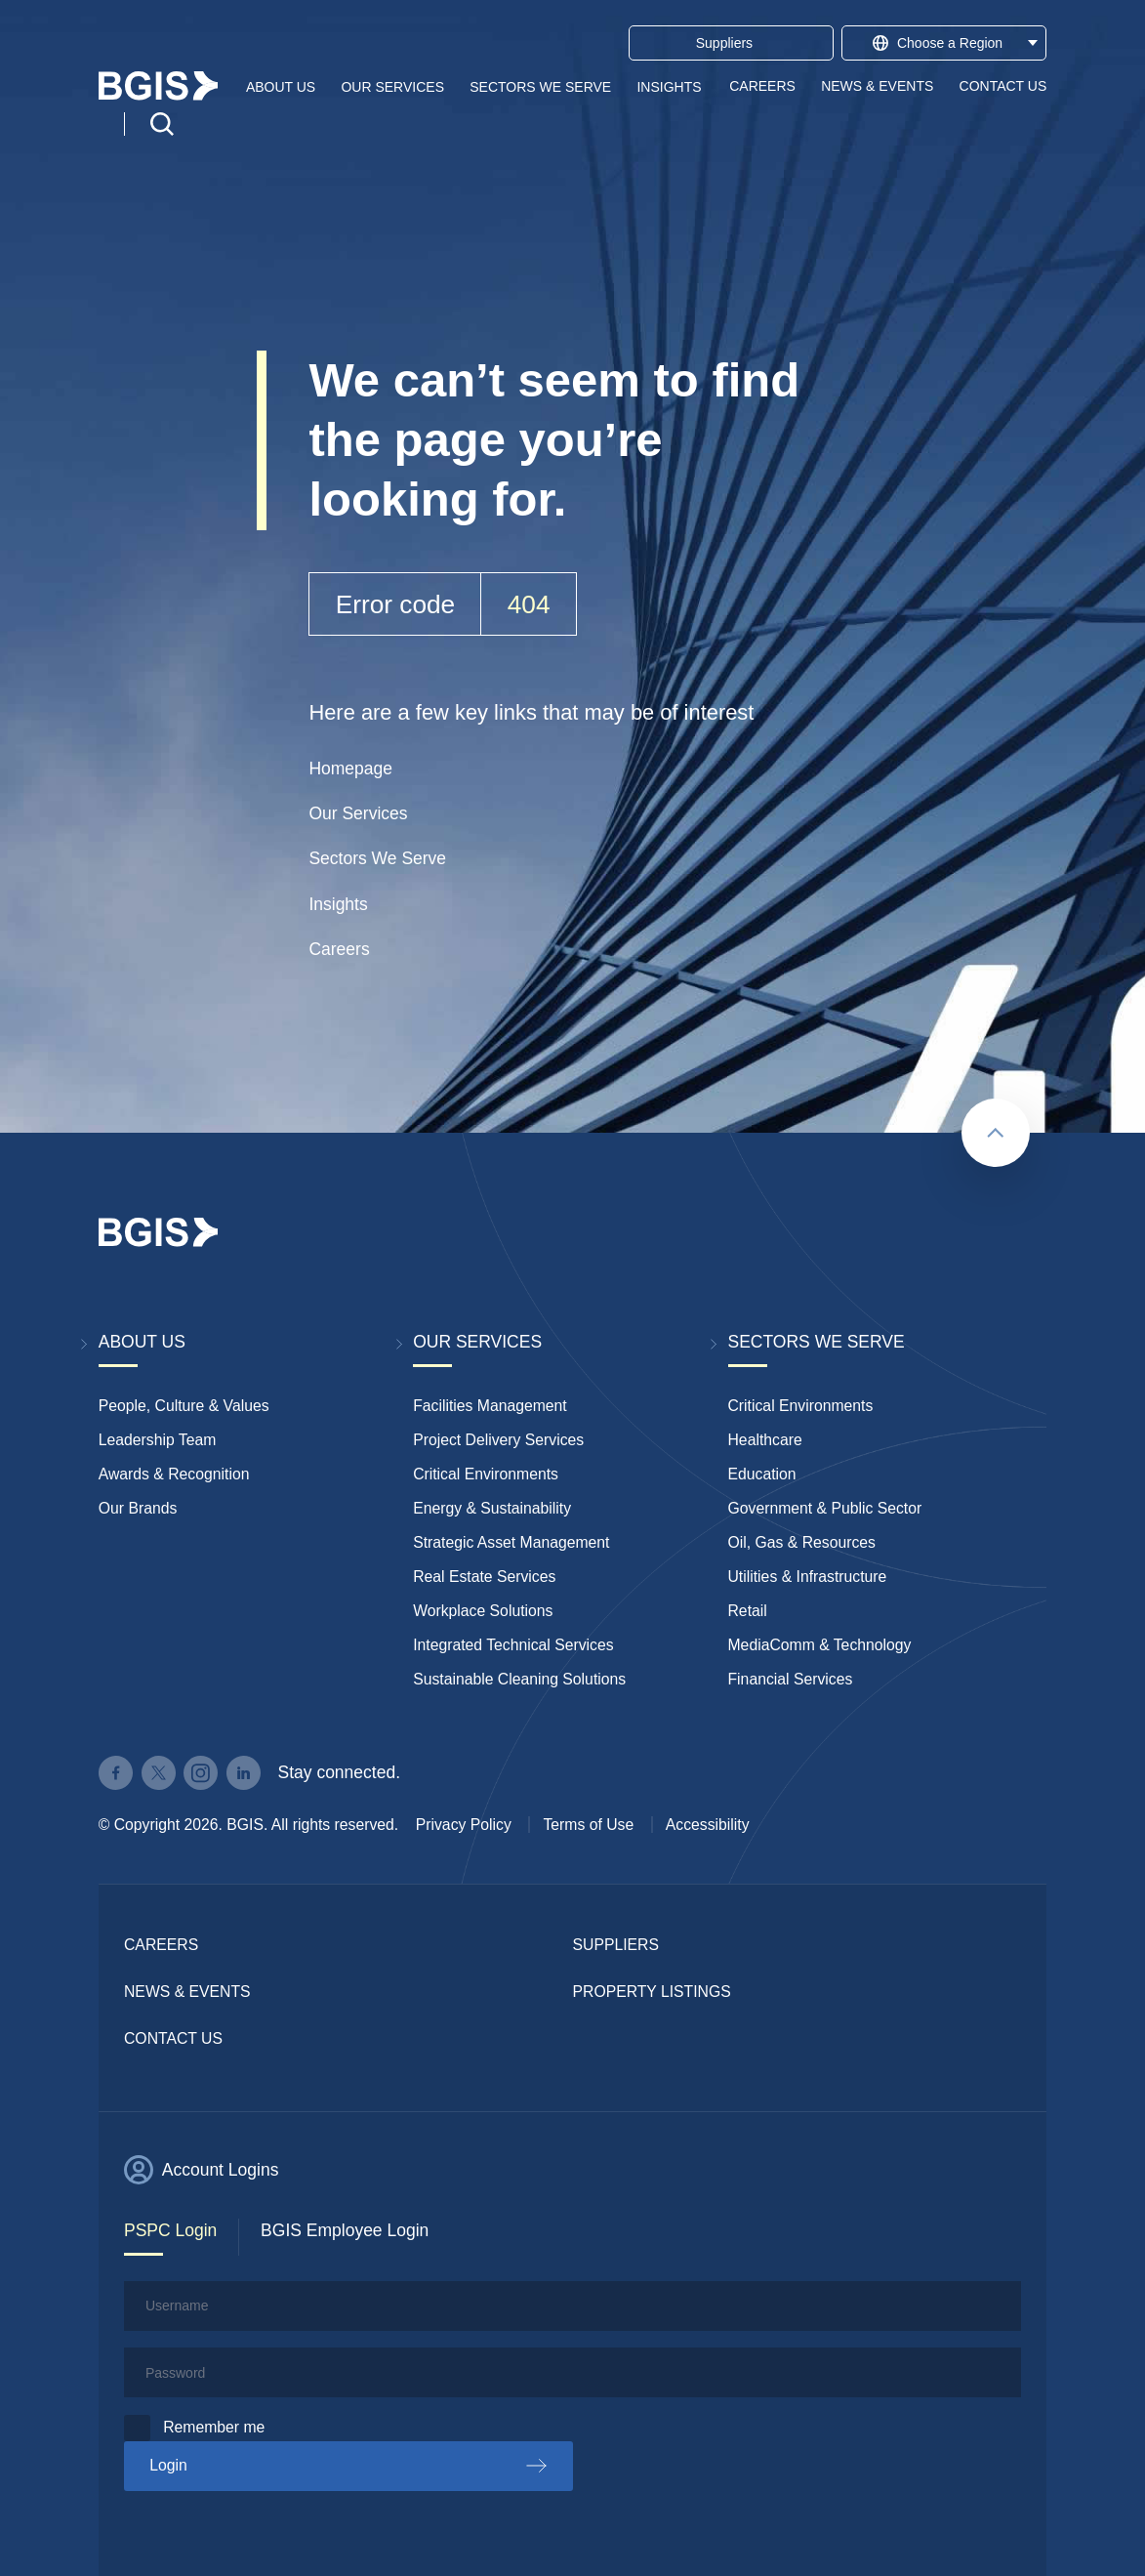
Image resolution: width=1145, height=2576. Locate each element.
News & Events (877, 86)
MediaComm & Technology (820, 1645)
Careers (762, 86)
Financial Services (790, 1679)
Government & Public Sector (825, 1508)
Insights (668, 86)
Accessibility (708, 1824)
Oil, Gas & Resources (802, 1542)
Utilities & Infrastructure (807, 1576)
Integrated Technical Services (513, 1645)
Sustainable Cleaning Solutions (519, 1679)
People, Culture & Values (184, 1405)
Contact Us (1003, 86)
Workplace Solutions (482, 1610)
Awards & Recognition (174, 1474)
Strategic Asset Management (511, 1542)
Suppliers (616, 1944)
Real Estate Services (484, 1576)
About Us (280, 86)
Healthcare (765, 1440)
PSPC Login (170, 2230)
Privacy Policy (463, 1824)
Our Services (392, 86)
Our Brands (138, 1508)
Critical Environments (485, 1474)
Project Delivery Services (498, 1440)
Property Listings (652, 1991)
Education (762, 1474)
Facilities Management (490, 1405)
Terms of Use (588, 1824)
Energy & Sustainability (492, 1508)
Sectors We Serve (540, 86)
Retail (747, 1610)
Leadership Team (158, 1440)
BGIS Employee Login (345, 2230)
